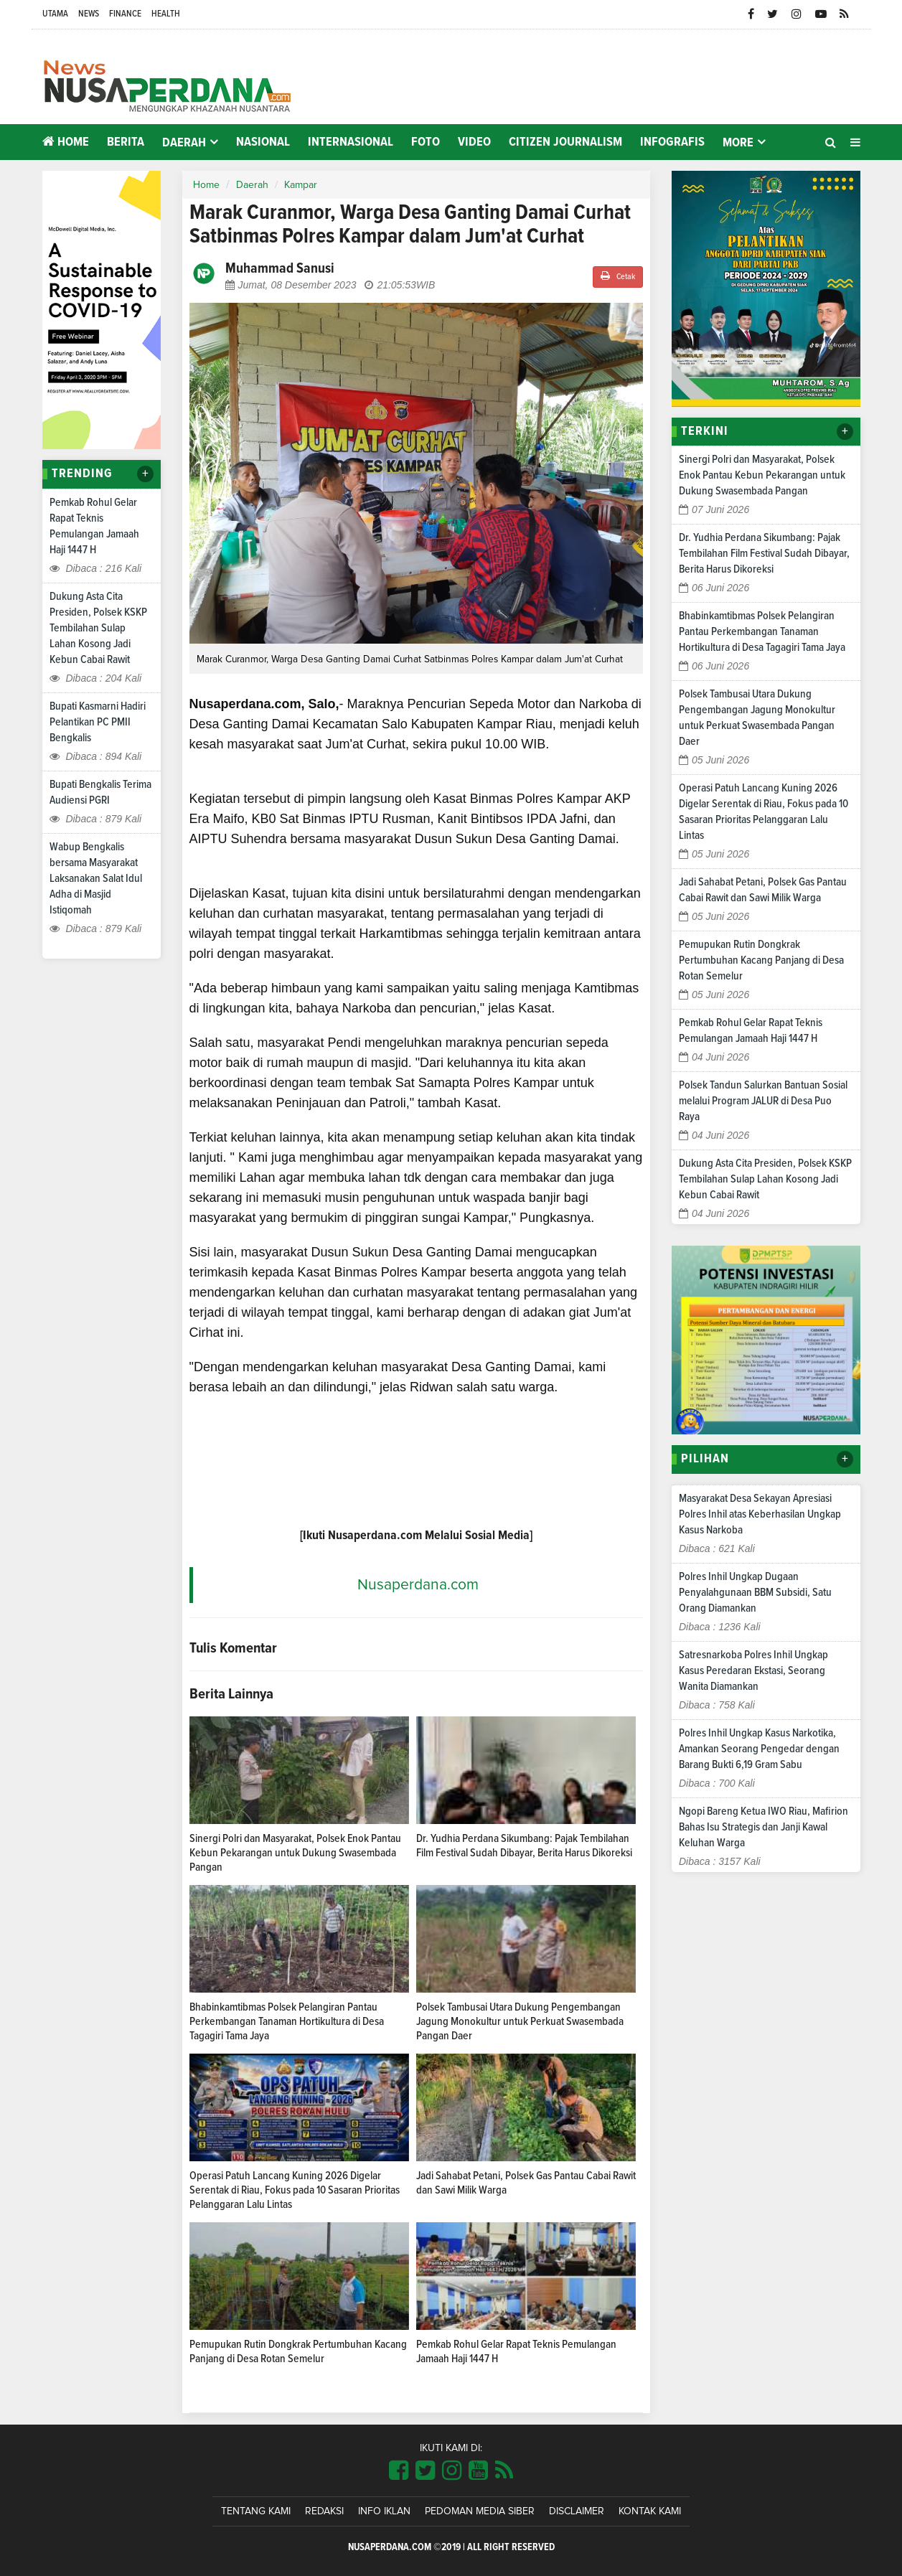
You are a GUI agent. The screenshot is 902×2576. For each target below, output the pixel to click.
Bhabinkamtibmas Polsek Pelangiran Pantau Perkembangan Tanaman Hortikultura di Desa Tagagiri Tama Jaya (286, 2021)
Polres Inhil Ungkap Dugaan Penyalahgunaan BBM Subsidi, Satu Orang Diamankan (755, 1592)
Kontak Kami (650, 2511)
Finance (125, 14)
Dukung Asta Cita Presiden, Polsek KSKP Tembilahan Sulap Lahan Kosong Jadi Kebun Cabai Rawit (98, 628)
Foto (425, 142)
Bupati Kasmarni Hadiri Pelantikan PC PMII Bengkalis (98, 721)
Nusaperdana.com (418, 1584)
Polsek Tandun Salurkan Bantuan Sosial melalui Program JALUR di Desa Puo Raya (763, 1100)
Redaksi (324, 2511)
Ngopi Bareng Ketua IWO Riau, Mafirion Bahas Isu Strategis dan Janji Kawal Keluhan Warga (763, 1826)
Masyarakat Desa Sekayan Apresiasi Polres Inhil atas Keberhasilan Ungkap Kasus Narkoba (760, 1514)
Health (165, 14)
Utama (55, 14)
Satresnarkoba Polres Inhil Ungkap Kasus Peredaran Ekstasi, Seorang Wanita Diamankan (753, 1670)
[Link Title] (398, 2471)
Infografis (672, 142)
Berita (125, 142)
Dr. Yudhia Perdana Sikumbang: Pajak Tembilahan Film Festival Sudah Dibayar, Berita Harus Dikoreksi (764, 553)
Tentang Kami (256, 2511)
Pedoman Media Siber (480, 2511)
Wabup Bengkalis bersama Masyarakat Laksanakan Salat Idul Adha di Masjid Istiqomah (96, 878)
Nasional (263, 142)
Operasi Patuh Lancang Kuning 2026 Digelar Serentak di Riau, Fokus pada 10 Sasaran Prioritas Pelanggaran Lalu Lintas (294, 2190)
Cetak (618, 276)
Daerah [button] (184, 142)
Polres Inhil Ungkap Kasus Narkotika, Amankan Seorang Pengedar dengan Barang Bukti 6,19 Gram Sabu (759, 1748)
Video (474, 142)
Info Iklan (384, 2511)
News (88, 14)
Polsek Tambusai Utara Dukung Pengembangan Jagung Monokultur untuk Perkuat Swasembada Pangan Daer (520, 2021)
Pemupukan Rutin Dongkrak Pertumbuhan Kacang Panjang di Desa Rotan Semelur (761, 960)
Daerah (252, 185)
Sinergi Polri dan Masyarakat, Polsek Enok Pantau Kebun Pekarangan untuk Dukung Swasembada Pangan (295, 1853)
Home (65, 142)
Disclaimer (576, 2511)
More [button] (738, 142)
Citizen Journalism (565, 142)
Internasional (350, 142)
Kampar (300, 185)
